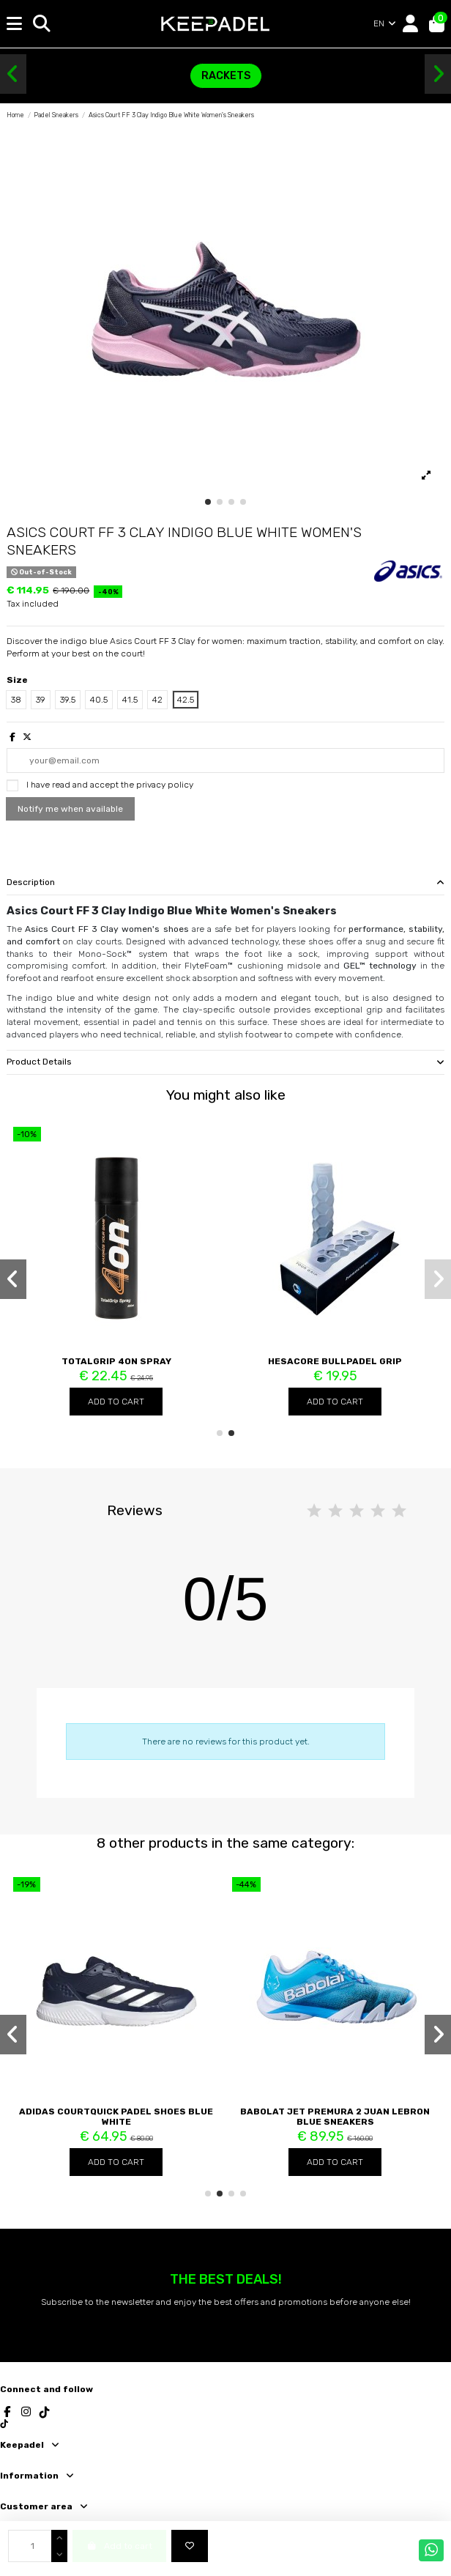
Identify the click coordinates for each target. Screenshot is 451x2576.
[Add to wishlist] (189, 2546)
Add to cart (116, 1401)
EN (385, 23)
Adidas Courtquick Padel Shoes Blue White (116, 2116)
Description (225, 882)
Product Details (225, 1062)
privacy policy (164, 785)
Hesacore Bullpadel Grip (335, 1361)
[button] (13, 74)
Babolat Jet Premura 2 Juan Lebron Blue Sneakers (335, 2116)
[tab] (225, 883)
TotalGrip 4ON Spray (116, 1361)
